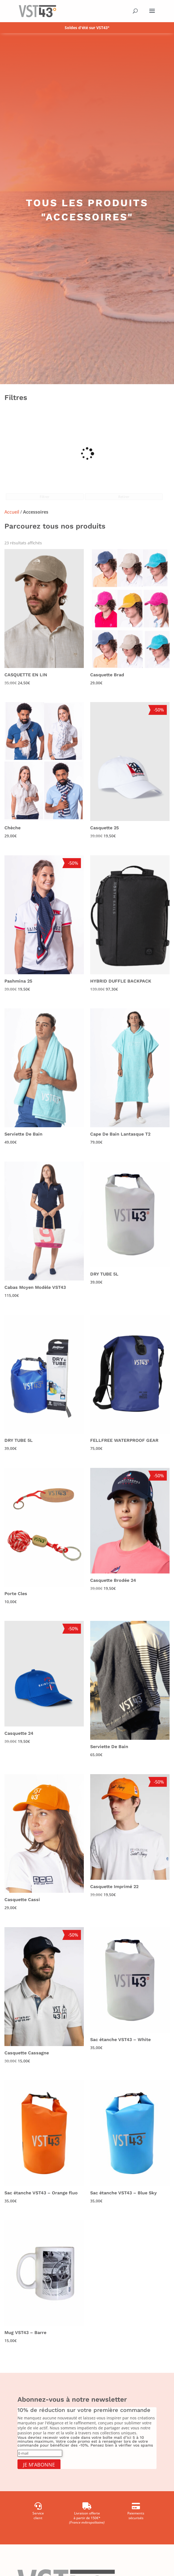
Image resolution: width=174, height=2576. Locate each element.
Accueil (11, 512)
